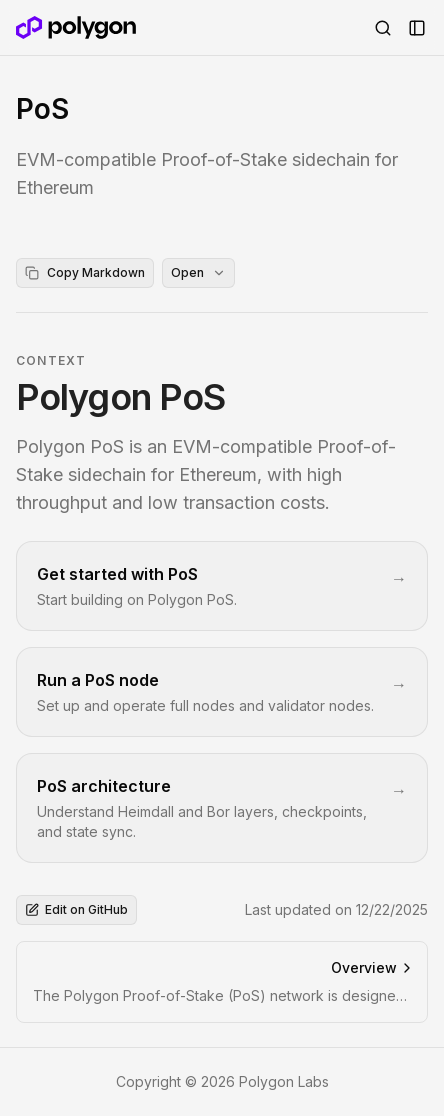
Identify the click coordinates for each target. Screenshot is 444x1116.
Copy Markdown (85, 272)
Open (198, 272)
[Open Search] (383, 28)
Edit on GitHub (76, 909)
